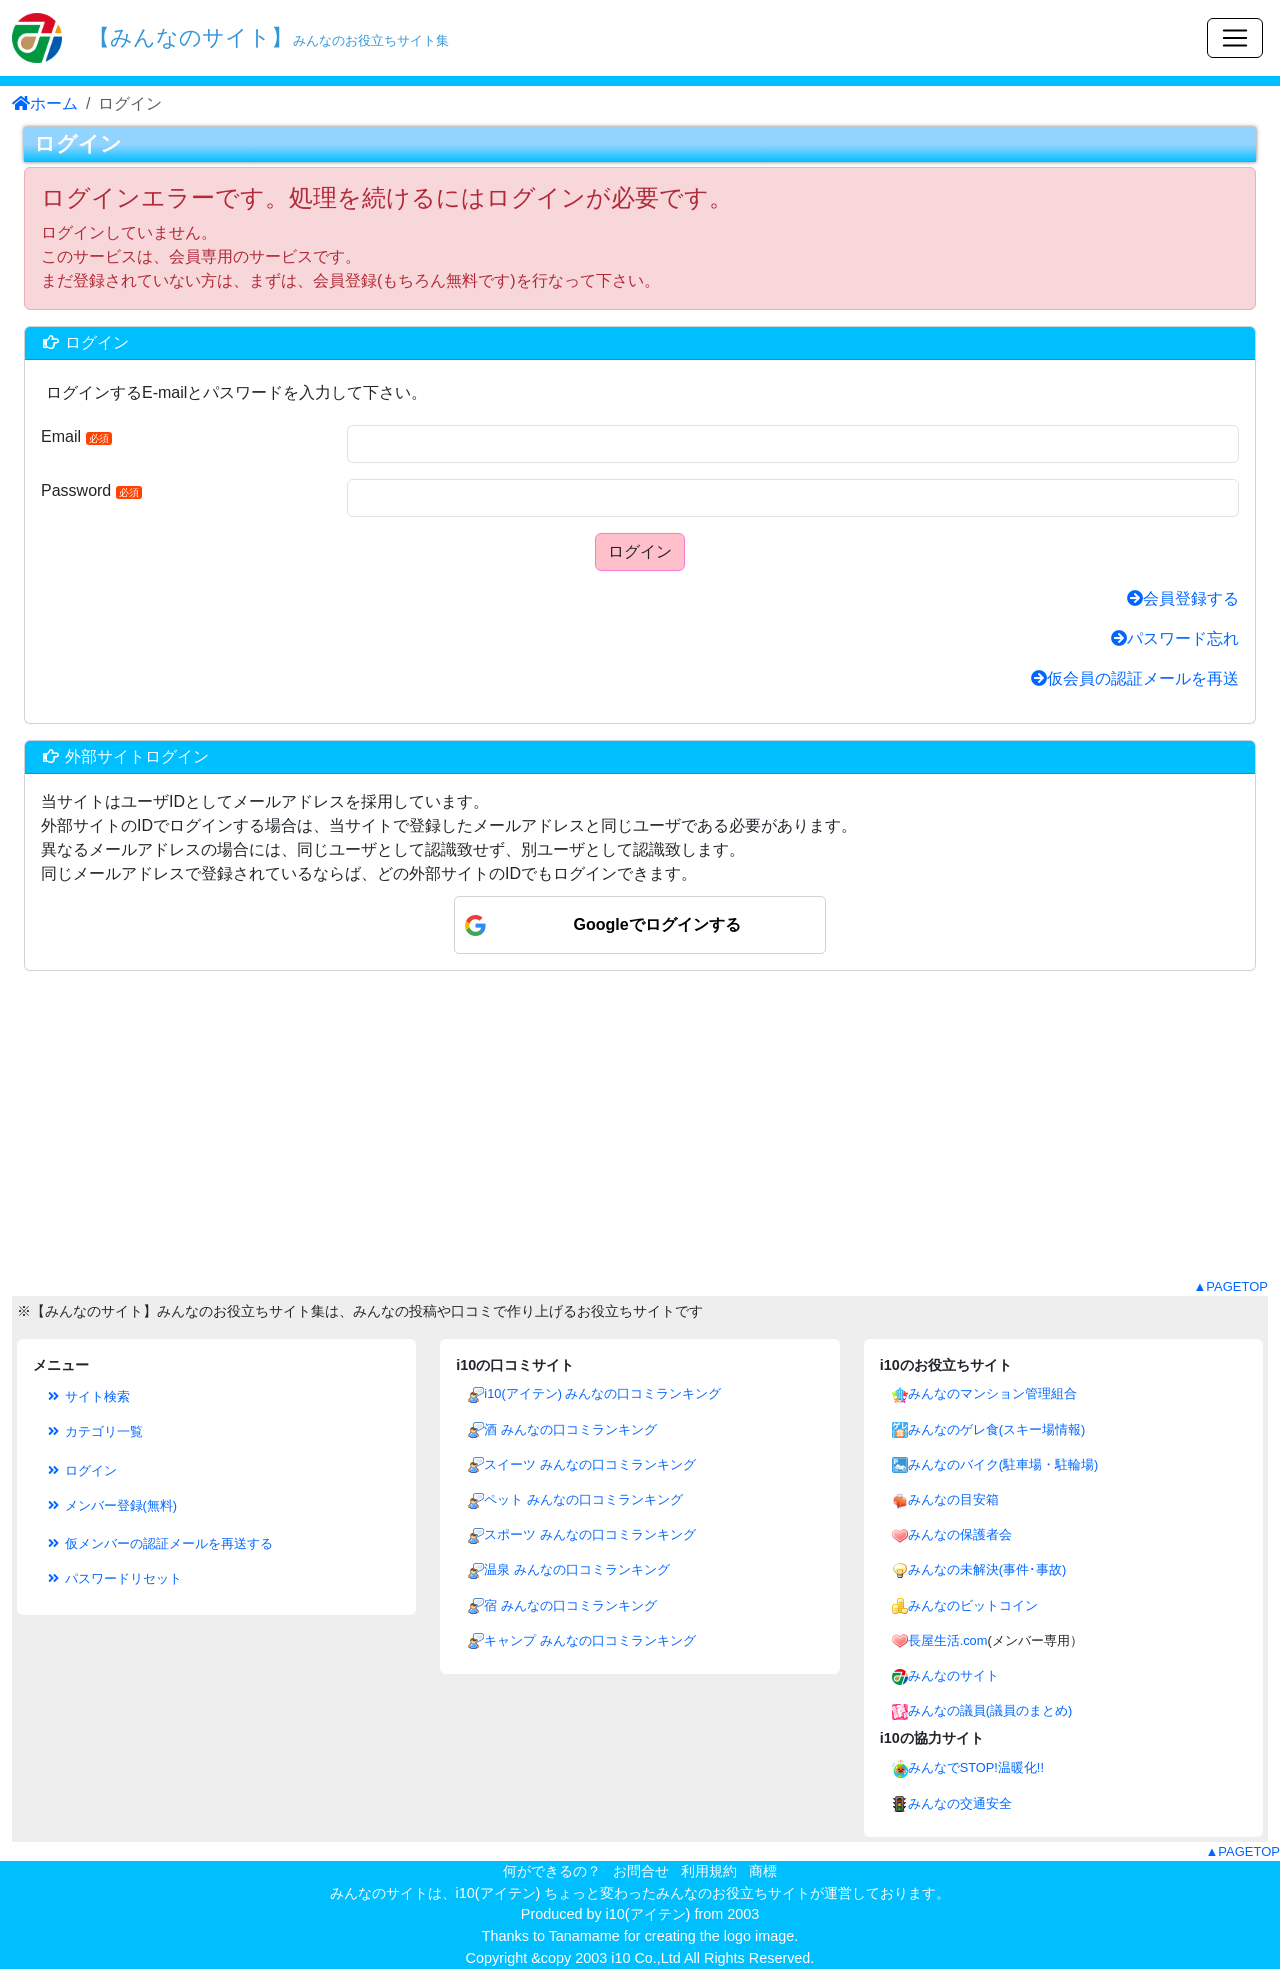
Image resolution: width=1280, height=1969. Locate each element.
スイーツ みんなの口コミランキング (590, 1464)
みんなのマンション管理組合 (992, 1393)
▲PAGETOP (1230, 1286)
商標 (763, 1871)
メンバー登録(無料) (111, 1505)
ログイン (640, 551)
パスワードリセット (113, 1578)
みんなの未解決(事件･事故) (987, 1569)
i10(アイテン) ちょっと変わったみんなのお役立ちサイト (633, 1893)
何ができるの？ (552, 1871)
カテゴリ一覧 (94, 1431)
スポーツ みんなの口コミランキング (590, 1534)
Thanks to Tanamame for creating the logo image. (640, 1936)
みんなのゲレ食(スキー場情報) (997, 1429)
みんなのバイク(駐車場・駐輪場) (1003, 1464)
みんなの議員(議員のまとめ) (990, 1710)
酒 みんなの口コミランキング (570, 1429)
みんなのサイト (953, 1675)
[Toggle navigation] (1235, 38)
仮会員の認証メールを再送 (1135, 678)
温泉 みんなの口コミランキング (577, 1569)
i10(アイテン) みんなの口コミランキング (602, 1393)
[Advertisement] (640, 1137)
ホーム (45, 103)
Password (91, 490)
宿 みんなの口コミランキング (570, 1605)
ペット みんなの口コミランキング (583, 1499)
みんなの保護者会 (960, 1534)
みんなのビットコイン (973, 1605)
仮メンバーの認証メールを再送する (159, 1543)
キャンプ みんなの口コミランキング (590, 1640)
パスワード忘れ (1175, 638)
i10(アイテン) (648, 1914)
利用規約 (709, 1871)
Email (76, 436)
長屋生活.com (948, 1640)
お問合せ (641, 1871)
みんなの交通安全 (960, 1803)
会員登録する (1183, 598)
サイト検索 (87, 1396)
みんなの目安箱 (953, 1499)
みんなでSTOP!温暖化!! (976, 1767)
